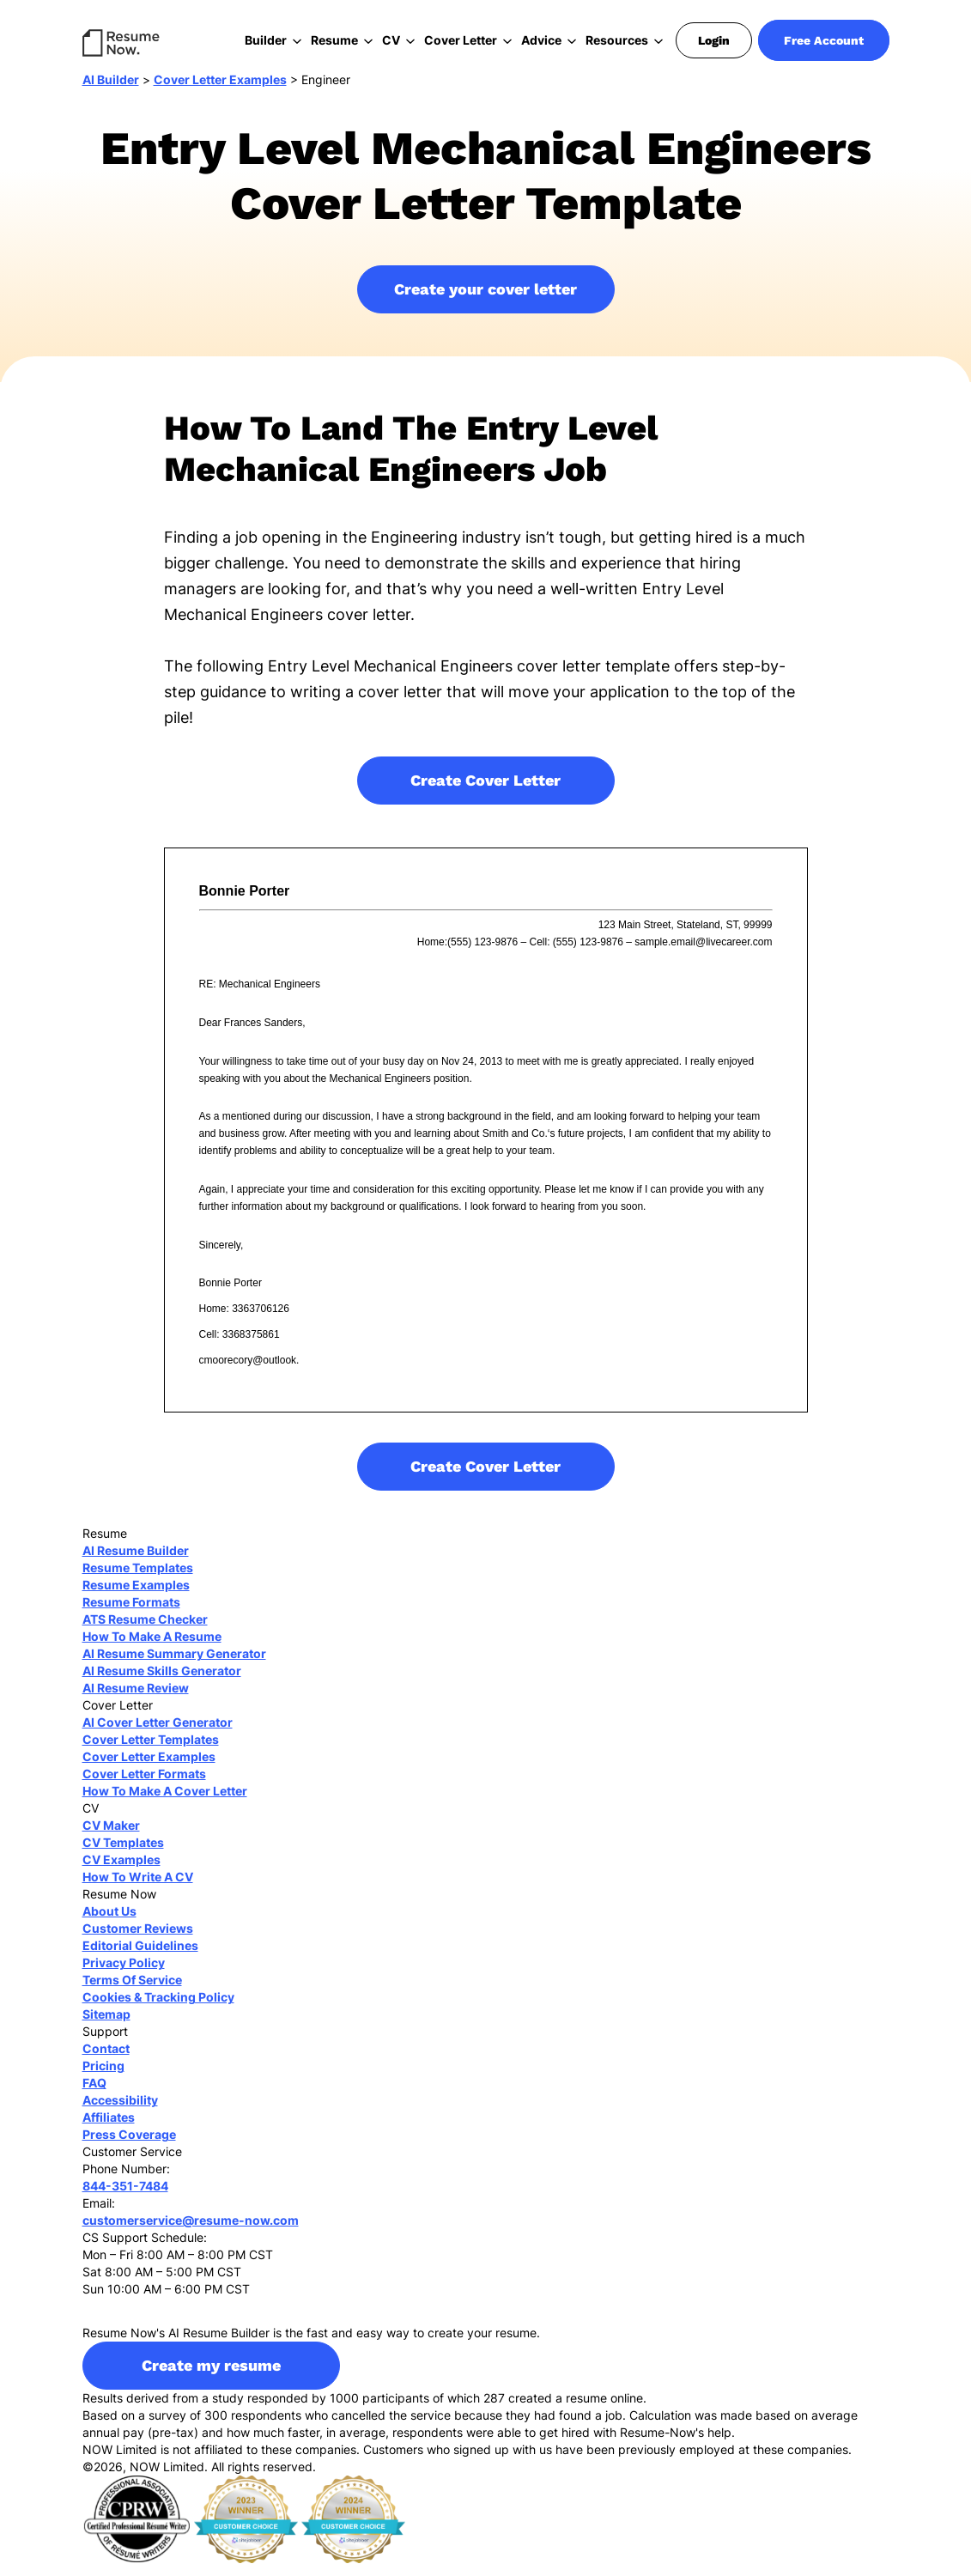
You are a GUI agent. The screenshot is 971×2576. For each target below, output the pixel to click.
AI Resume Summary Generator (174, 1666)
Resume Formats (131, 1614)
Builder (266, 40)
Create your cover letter (485, 302)
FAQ (94, 2095)
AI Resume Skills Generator (161, 1683)
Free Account (824, 40)
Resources (617, 40)
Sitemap (106, 2027)
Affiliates (108, 2130)
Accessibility (120, 2112)
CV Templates (123, 1855)
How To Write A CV (137, 1889)
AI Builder (110, 92)
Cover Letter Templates (150, 1752)
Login (714, 40)
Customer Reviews (137, 1941)
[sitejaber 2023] (246, 2531)
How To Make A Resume (152, 1649)
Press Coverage (129, 2147)
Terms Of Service (132, 1992)
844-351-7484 (125, 2198)
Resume (334, 40)
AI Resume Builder (135, 1563)
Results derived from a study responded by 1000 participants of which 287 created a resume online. (364, 2410)
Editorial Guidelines (140, 1958)
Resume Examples (136, 1597)
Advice (541, 40)
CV (391, 40)
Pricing (103, 2078)
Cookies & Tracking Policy (158, 2009)
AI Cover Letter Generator (157, 1735)
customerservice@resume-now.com (190, 2233)
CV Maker (111, 1838)
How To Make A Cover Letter (164, 1803)
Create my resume (211, 2378)
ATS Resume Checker (145, 1632)
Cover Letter (460, 40)
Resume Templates (137, 1580)
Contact (106, 2061)
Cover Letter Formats (144, 1786)
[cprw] (136, 2531)
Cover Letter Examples (220, 92)
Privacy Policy (123, 1975)
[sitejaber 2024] (353, 2531)
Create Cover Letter (485, 793)
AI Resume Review (135, 1700)
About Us (109, 1924)
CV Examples (121, 1872)
